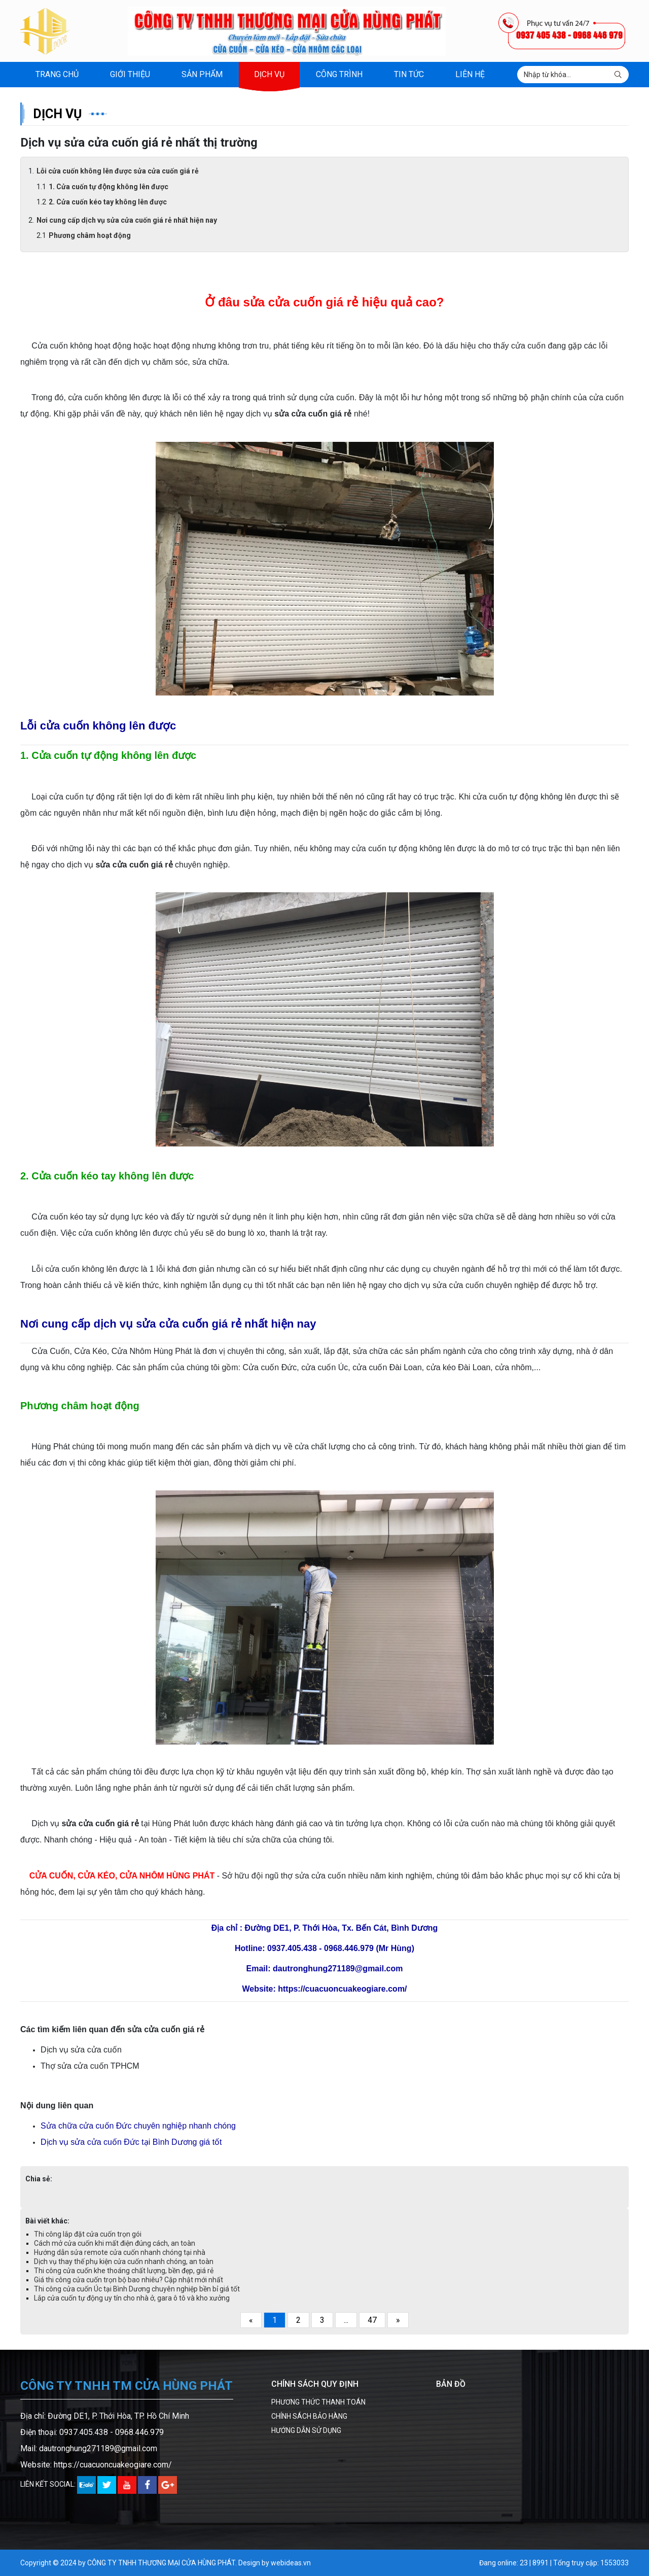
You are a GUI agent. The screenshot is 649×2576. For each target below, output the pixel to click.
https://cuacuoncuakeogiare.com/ (113, 2464)
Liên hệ (470, 74)
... (346, 2320)
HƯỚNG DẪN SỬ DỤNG (306, 2430)
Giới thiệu (130, 74)
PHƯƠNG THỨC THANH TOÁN (318, 2402)
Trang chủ (57, 74)
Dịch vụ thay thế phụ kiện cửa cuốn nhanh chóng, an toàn (123, 2261)
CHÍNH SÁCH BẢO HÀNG (309, 2416)
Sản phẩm (202, 74)
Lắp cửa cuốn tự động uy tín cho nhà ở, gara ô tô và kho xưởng (132, 2298)
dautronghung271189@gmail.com (98, 2448)
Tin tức (409, 74)
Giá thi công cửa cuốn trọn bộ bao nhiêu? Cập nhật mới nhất (128, 2280)
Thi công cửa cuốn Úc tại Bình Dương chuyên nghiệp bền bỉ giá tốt (137, 2289)
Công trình (339, 74)
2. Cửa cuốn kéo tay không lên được (108, 202)
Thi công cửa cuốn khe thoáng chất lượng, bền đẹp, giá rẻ (123, 2271)
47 (372, 2320)
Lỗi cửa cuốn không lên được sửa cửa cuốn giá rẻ (118, 171)
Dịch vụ (269, 74)
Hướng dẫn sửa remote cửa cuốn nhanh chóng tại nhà (119, 2252)
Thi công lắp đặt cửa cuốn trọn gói (87, 2234)
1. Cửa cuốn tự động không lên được (108, 187)
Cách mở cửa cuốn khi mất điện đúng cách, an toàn (114, 2243)
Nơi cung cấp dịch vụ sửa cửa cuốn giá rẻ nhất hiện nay (127, 220)
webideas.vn (291, 2563)
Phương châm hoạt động (90, 235)
